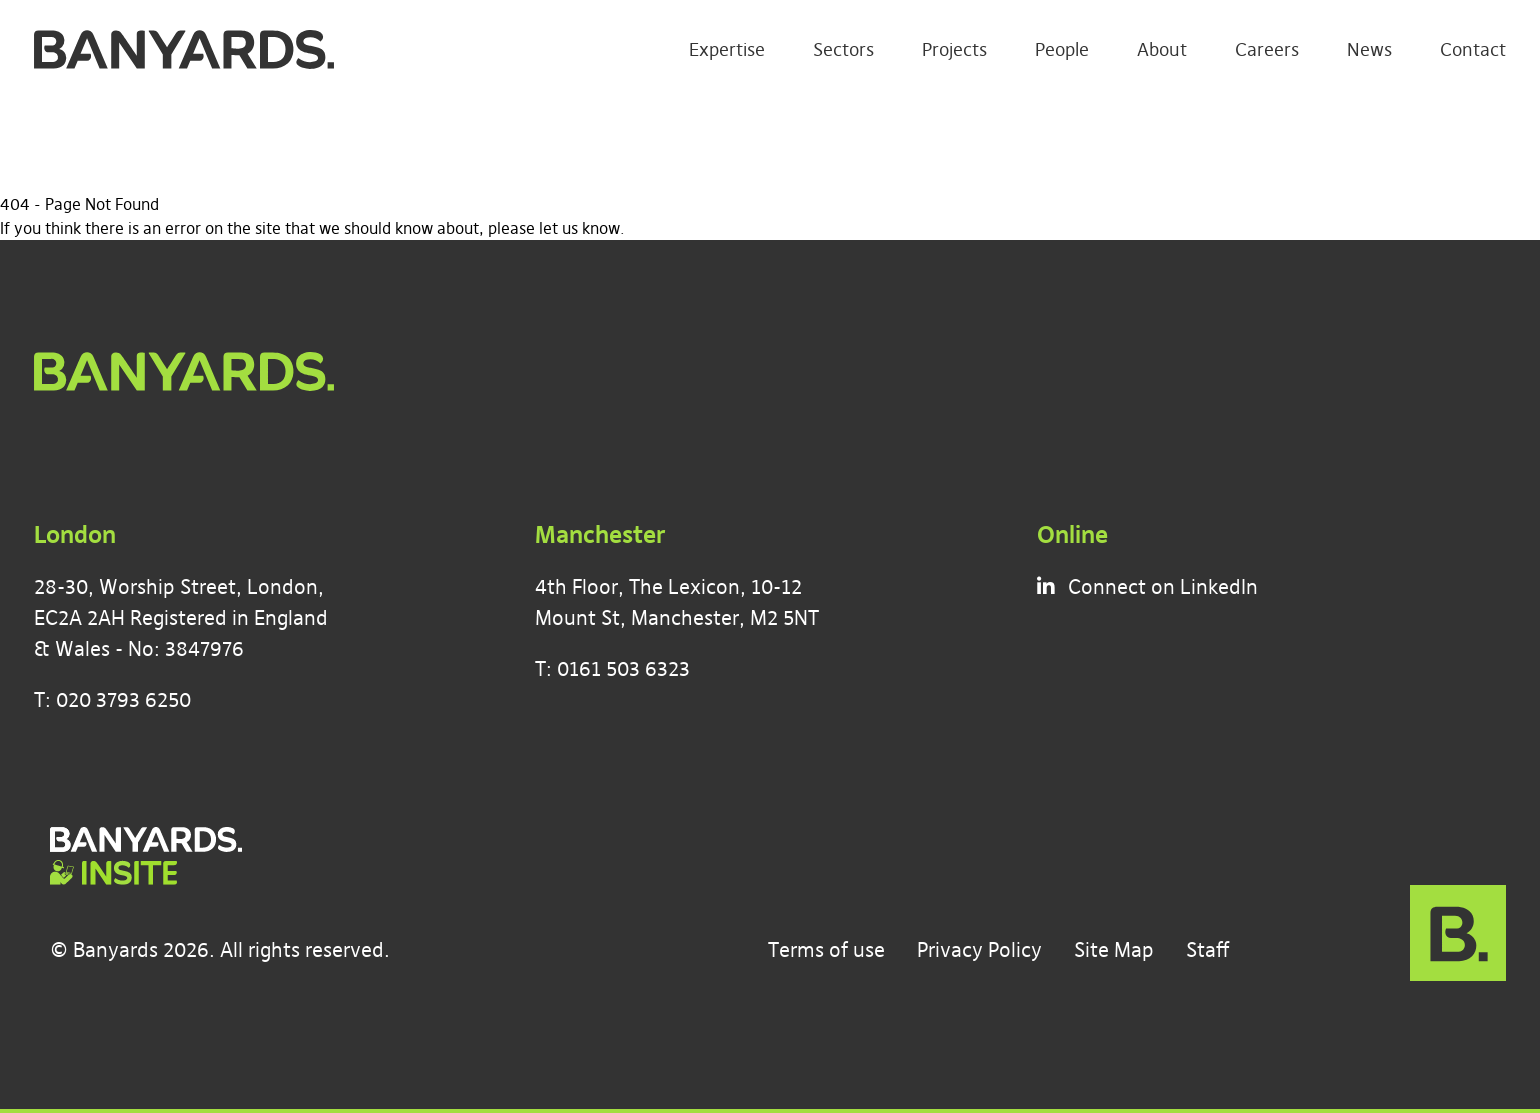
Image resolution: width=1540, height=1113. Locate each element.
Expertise (727, 49)
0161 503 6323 (623, 668)
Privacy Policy (979, 949)
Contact (1473, 49)
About (1162, 49)
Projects (954, 49)
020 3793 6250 (123, 699)
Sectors (843, 49)
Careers (1267, 49)
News (1369, 49)
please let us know (554, 228)
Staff (1207, 949)
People (1062, 49)
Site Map (1114, 949)
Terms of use (826, 949)
